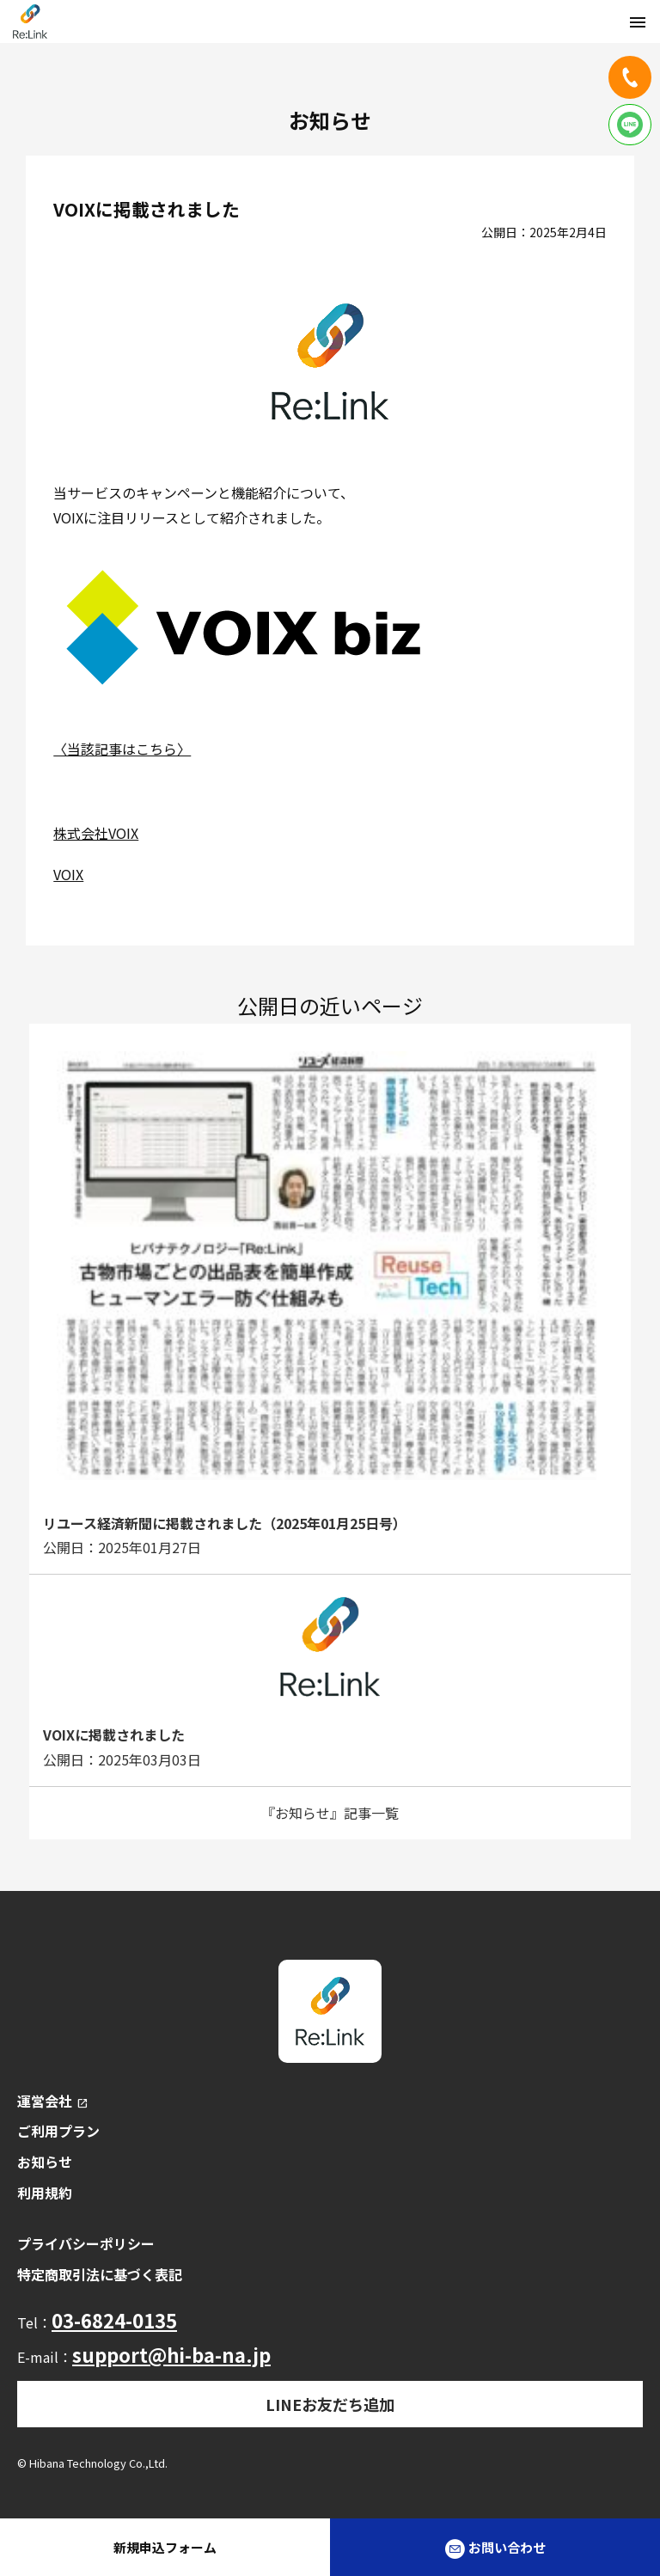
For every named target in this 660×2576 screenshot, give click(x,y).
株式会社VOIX (95, 833)
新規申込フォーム (165, 2547)
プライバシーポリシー (86, 2243)
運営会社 (53, 2100)
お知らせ (44, 2161)
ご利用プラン (58, 2130)
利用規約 (44, 2192)
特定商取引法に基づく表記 (99, 2274)
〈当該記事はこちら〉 (122, 748)
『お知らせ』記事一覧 (330, 1812)
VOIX (68, 874)
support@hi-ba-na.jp (171, 2354)
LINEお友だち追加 (330, 2404)
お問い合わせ (495, 2548)
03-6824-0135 (114, 2320)
